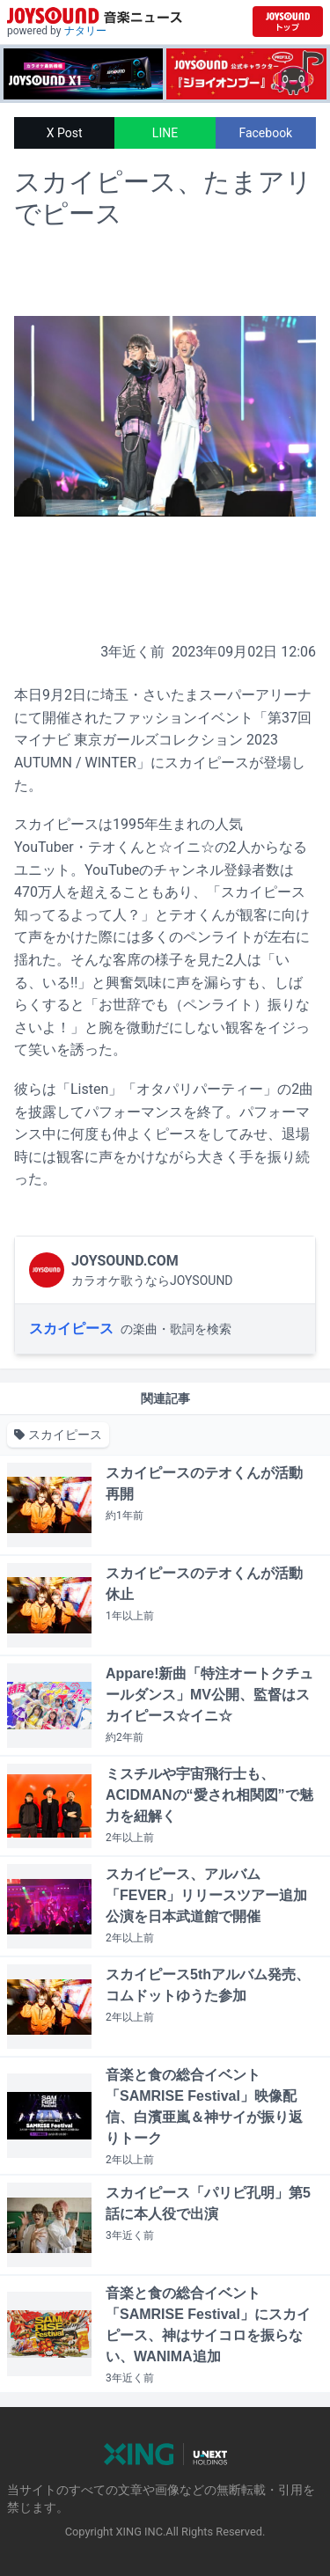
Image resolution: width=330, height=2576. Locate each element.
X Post (65, 133)
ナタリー (85, 31)
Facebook (265, 133)
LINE (165, 133)
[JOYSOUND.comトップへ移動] (288, 21)
